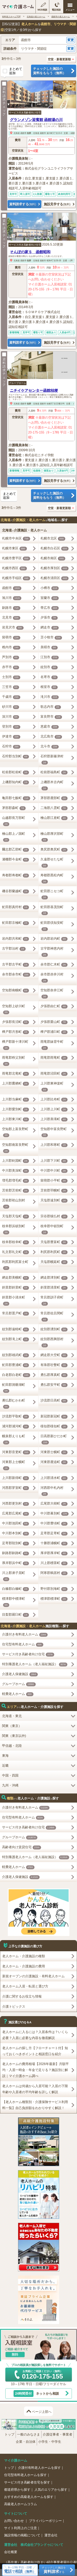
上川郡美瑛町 (54, 1119)
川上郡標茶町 (54, 1563)
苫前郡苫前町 (15, 1191)
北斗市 (49, 747)
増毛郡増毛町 (15, 1181)
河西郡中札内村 (51, 1491)
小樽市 (49, 588)
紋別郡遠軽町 (15, 1329)
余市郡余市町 (16, 975)
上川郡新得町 (15, 1478)
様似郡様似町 (54, 1426)
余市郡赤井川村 (51, 978)
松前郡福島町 (54, 772)
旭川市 (12, 598)
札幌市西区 (14, 568)
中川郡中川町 (54, 1171)
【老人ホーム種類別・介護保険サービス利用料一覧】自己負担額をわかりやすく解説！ (35, 2105)
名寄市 (49, 677)
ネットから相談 (36, 2393)
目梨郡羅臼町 (15, 1615)
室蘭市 (49, 598)
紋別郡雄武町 (15, 1355)
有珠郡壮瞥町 (54, 1365)
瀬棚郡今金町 (15, 859)
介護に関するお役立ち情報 (22, 1996)
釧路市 (11, 608)
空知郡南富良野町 (15, 1148)
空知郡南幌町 (15, 990)
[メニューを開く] (70, 6)
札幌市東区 (14, 548)
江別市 (49, 657)
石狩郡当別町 (15, 756)
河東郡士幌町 (54, 1452)
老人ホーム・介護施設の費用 (23, 1966)
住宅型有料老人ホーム (22, 1645)
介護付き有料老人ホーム (25, 1635)
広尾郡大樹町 (54, 1504)
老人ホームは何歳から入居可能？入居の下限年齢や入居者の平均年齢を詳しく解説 (35, 2089)
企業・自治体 (26, 2441)
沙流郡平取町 (15, 1416)
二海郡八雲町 (54, 808)
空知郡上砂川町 (13, 1009)
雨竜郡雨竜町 (54, 1058)
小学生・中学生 (49, 2441)
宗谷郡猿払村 (54, 1216)
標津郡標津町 (54, 1599)
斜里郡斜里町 (15, 1288)
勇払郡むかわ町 (13, 1404)
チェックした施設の (53, 71)
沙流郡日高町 (54, 1401)
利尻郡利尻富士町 (15, 1265)
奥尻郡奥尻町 (54, 850)
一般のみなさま (28, 2434)
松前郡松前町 (15, 772)
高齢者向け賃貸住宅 (21, 1847)
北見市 (11, 618)
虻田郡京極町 (15, 923)
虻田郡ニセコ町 (51, 894)
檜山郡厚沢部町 (51, 837)
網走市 (49, 628)
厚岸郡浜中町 (15, 1563)
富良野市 (51, 717)
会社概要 (10, 2552)
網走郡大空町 (54, 1355)
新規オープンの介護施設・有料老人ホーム (33, 1976)
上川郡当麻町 (15, 1099)
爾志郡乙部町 (15, 850)
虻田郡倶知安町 (51, 926)
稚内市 (11, 647)
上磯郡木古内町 (51, 785)
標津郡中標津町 (13, 1602)
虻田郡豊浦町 (15, 1365)
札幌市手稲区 (16, 578)
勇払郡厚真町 (54, 1375)
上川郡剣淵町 (15, 1161)
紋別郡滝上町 (15, 1339)
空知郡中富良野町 (53, 1132)
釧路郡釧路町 (15, 1553)
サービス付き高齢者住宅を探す (27, 2482)
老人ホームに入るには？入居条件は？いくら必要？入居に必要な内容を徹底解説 (35, 2035)
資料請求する (22, 204)
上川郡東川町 (15, 1119)
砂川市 (10, 707)
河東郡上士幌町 (13, 1465)
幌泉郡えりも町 (13, 1439)
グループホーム (17, 383)
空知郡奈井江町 (51, 993)
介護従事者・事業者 (57, 2434)
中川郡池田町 (15, 1523)
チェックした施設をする (54, 2570)
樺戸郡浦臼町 (54, 1032)
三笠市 (10, 687)
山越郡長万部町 (13, 821)
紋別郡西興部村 (51, 1342)
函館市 (23, 133)
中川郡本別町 (15, 1533)
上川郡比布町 (54, 1099)
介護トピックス (13, 2006)
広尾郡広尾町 (15, 1514)
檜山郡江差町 (54, 818)
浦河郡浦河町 (15, 1426)
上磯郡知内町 (15, 782)
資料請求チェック (4, 99)
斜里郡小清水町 (13, 1301)
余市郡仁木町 (54, 965)
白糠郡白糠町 (15, 1589)
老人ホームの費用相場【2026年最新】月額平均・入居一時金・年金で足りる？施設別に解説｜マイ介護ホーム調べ (35, 2070)
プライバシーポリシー (45, 2521)
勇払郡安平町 (54, 1385)
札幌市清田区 (54, 578)
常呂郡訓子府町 (51, 1301)
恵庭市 (49, 727)
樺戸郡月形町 (15, 1032)
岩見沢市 (13, 628)
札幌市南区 (52, 558)
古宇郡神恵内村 (51, 952)
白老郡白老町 (16, 1375)
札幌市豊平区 (16, 558)
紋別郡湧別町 (54, 1329)
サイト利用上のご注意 (20, 2528)
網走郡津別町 (54, 1278)
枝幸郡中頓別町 (51, 1229)
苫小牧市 (51, 637)
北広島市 (51, 737)
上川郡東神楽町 (51, 1087)
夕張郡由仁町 (54, 1006)
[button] (38, 40)
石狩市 (11, 747)
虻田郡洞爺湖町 (13, 1388)
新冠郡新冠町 (54, 1416)
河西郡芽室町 (15, 1488)
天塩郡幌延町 (54, 1262)
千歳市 (11, 697)
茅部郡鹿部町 (54, 798)
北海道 (17, 133)
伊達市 (11, 737)
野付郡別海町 (54, 1589)
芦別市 (10, 657)
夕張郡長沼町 (15, 1022)
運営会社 (50, 2535)
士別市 (11, 677)
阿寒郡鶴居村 (54, 1573)
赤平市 (10, 667)
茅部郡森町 (14, 808)
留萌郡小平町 (54, 1181)
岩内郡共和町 (15, 939)
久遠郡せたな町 (51, 862)
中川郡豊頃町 (54, 1523)
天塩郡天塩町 (15, 1216)
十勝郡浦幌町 (54, 1543)
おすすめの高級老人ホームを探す (28, 2497)
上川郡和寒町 (54, 1145)
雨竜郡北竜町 (15, 1074)
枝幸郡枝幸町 (15, 1242)
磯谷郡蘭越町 (15, 891)
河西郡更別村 (15, 1504)
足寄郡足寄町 (54, 1533)
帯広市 (49, 608)
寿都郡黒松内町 (51, 878)
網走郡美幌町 (15, 1278)
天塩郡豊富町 (54, 1242)
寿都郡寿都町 (15, 875)
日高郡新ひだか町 (53, 1439)
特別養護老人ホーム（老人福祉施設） (35, 1664)
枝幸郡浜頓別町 (13, 1229)
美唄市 (49, 647)
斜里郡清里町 (54, 1288)
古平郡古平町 (15, 965)
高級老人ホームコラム (20, 2504)
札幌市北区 (52, 539)
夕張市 (49, 618)
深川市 (10, 717)
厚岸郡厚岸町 (54, 1553)
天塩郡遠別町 (54, 1200)
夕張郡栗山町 (54, 1022)
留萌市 (11, 637)
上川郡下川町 (54, 1161)
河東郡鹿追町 (54, 1462)
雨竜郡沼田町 (54, 1074)
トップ (9, 2434)
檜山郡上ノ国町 (13, 837)
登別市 (11, 727)
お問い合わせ (14, 2521)
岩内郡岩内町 (54, 939)
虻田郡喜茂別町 (51, 910)
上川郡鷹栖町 (15, 1084)
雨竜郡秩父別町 (13, 1061)
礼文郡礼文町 (15, 1252)
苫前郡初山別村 (13, 1203)
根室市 (49, 687)
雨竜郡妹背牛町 (51, 1045)
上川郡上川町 (54, 1109)
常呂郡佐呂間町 (51, 1316)
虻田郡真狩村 (15, 907)
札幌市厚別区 (54, 568)
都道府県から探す (17, 2489)
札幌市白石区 (54, 548)
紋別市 (49, 667)
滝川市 (49, 697)
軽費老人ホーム (17, 1694)
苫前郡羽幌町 (54, 1191)
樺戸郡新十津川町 (15, 1045)
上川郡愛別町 (15, 1109)
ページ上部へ (42, 2411)
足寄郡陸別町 (15, 1543)
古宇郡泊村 (14, 949)
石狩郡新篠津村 (51, 759)
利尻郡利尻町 (54, 1252)
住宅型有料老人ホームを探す (25, 2475)
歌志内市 (50, 707)
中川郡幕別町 (54, 1514)
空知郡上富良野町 (15, 1132)
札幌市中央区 (16, 539)
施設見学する (57, 204)
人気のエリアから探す (50, 2489)
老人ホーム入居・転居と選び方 (25, 1986)
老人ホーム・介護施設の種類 (23, 1956)
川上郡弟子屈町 (13, 1576)
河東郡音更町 (16, 1452)
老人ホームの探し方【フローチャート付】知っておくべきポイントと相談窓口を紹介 (35, 2051)
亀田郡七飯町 (16, 798)
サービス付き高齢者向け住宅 (25, 112)
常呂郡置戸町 (15, 1313)
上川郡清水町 (54, 1478)
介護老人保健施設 (20, 1674)
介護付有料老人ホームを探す (39, 2467)
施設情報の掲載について (22, 2535)
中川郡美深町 (15, 1171)
